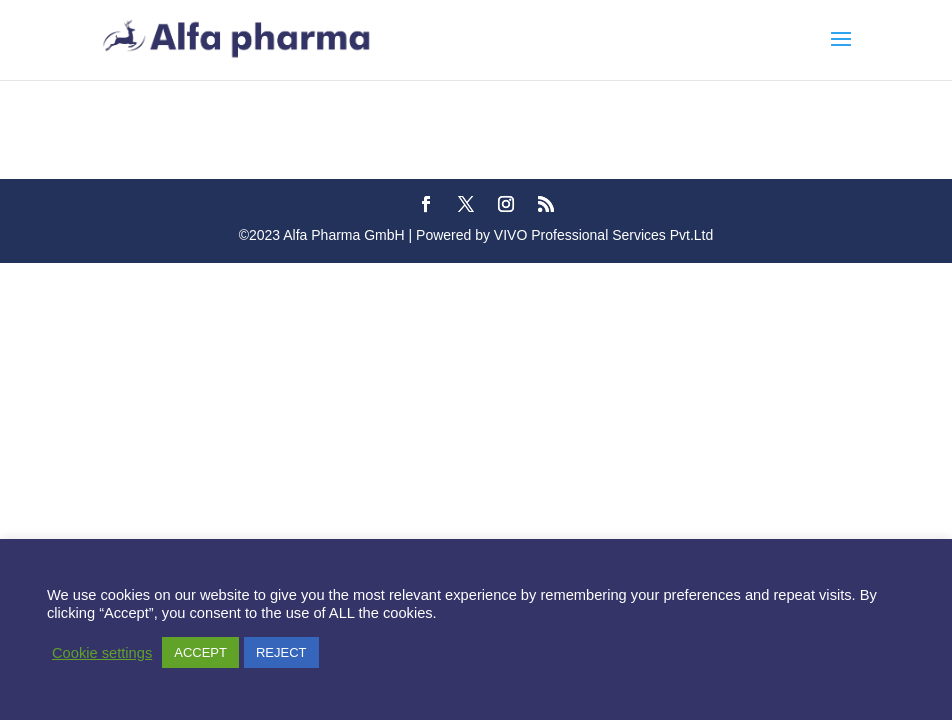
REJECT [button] (281, 652)
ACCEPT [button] (200, 652)
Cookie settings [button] (102, 653)
